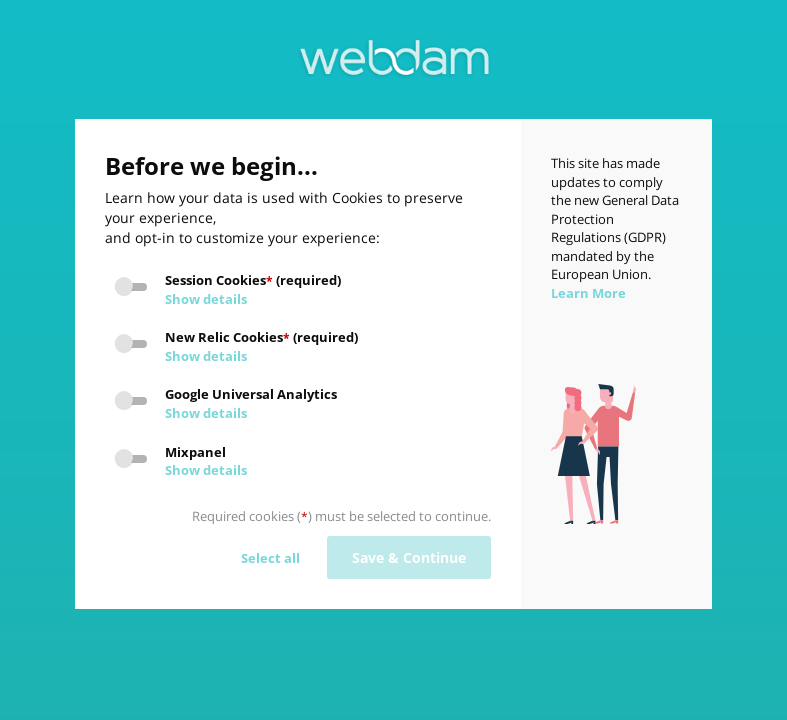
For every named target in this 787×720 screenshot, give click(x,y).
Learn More (588, 293)
